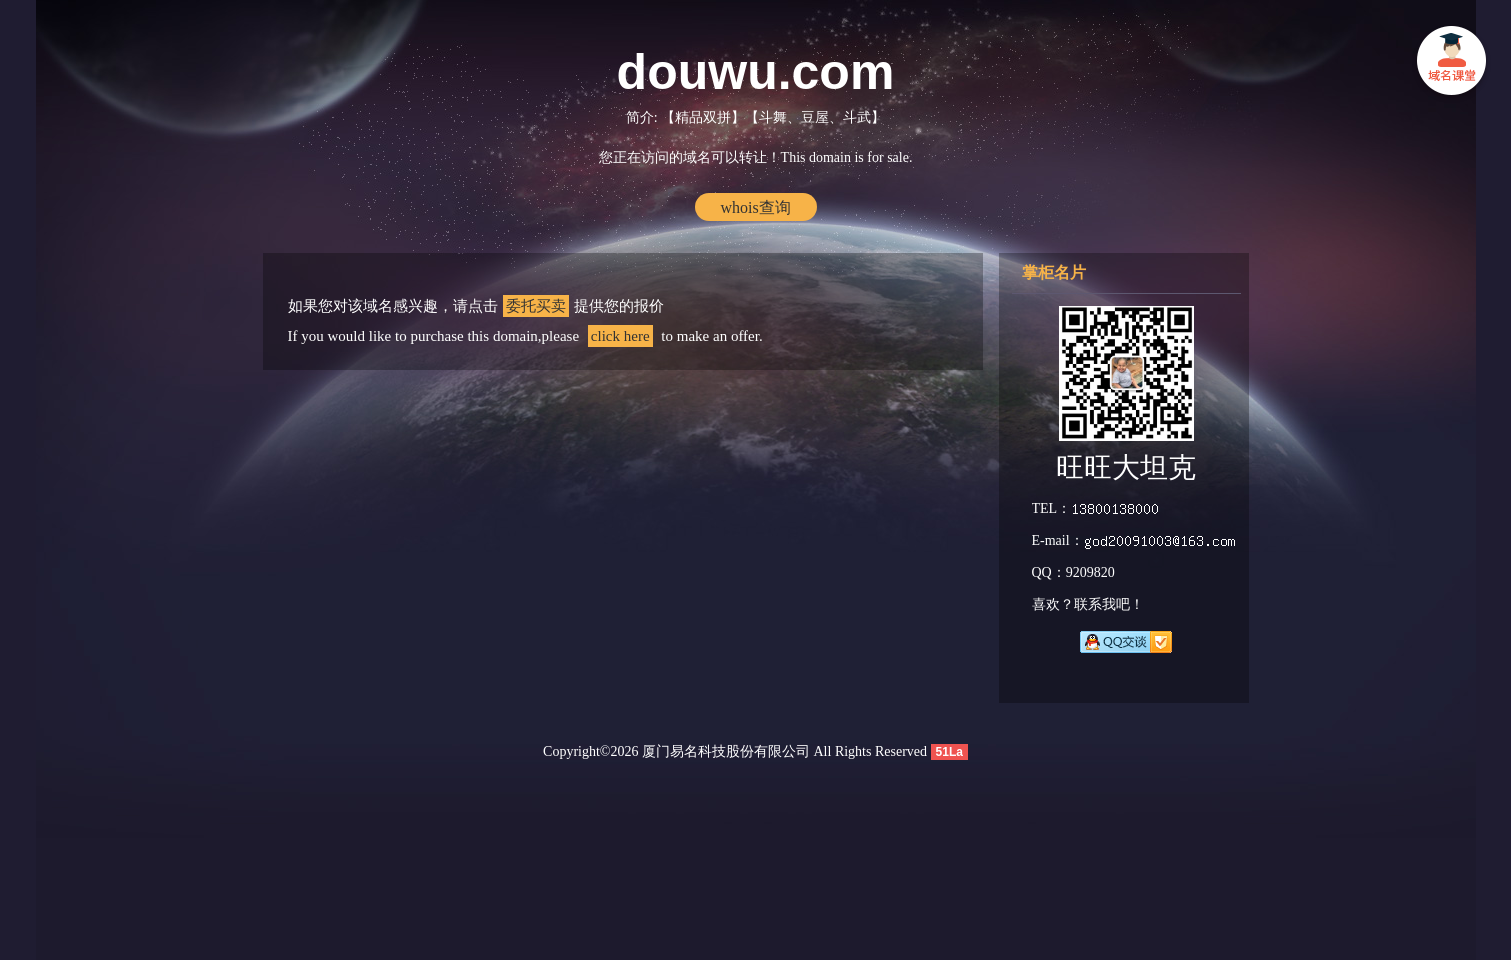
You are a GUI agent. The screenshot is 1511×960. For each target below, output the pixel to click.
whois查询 (755, 207)
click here (620, 336)
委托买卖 (536, 306)
